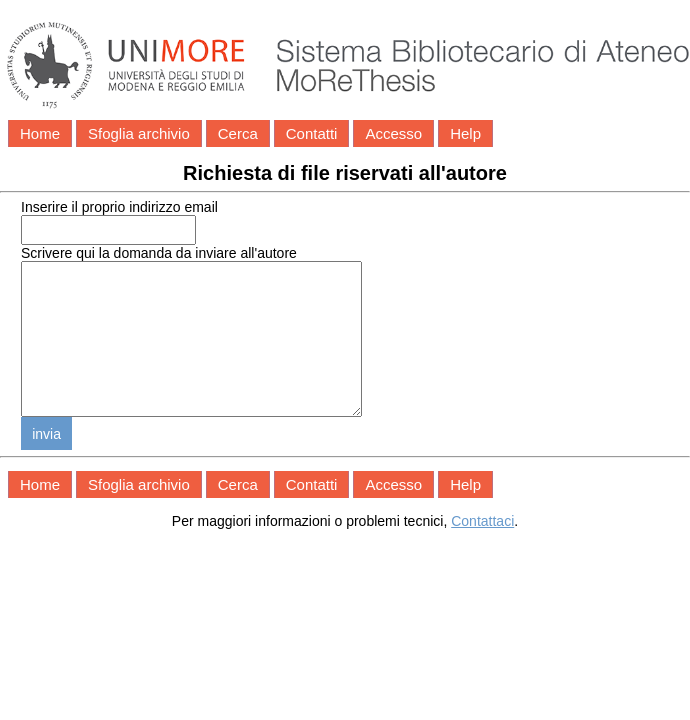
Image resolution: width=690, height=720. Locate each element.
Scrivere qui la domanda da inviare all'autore (159, 253)
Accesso (393, 133)
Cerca (238, 133)
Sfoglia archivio (139, 133)
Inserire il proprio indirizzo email (119, 207)
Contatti (312, 133)
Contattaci (482, 551)
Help (465, 133)
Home (40, 133)
